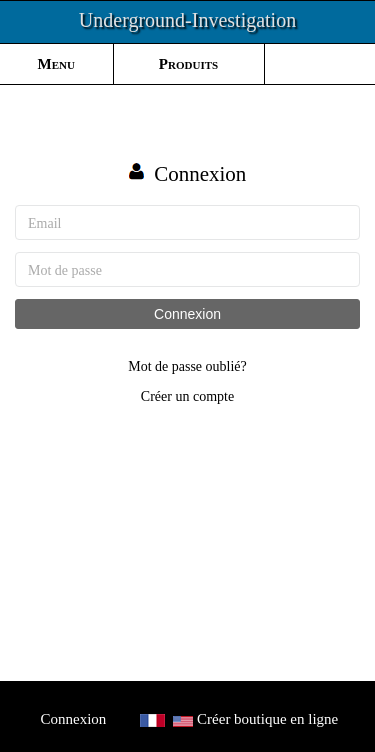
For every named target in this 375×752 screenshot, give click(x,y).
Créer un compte (187, 396)
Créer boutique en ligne (267, 719)
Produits (188, 64)
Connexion (187, 314)
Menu (56, 64)
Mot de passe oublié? (187, 366)
